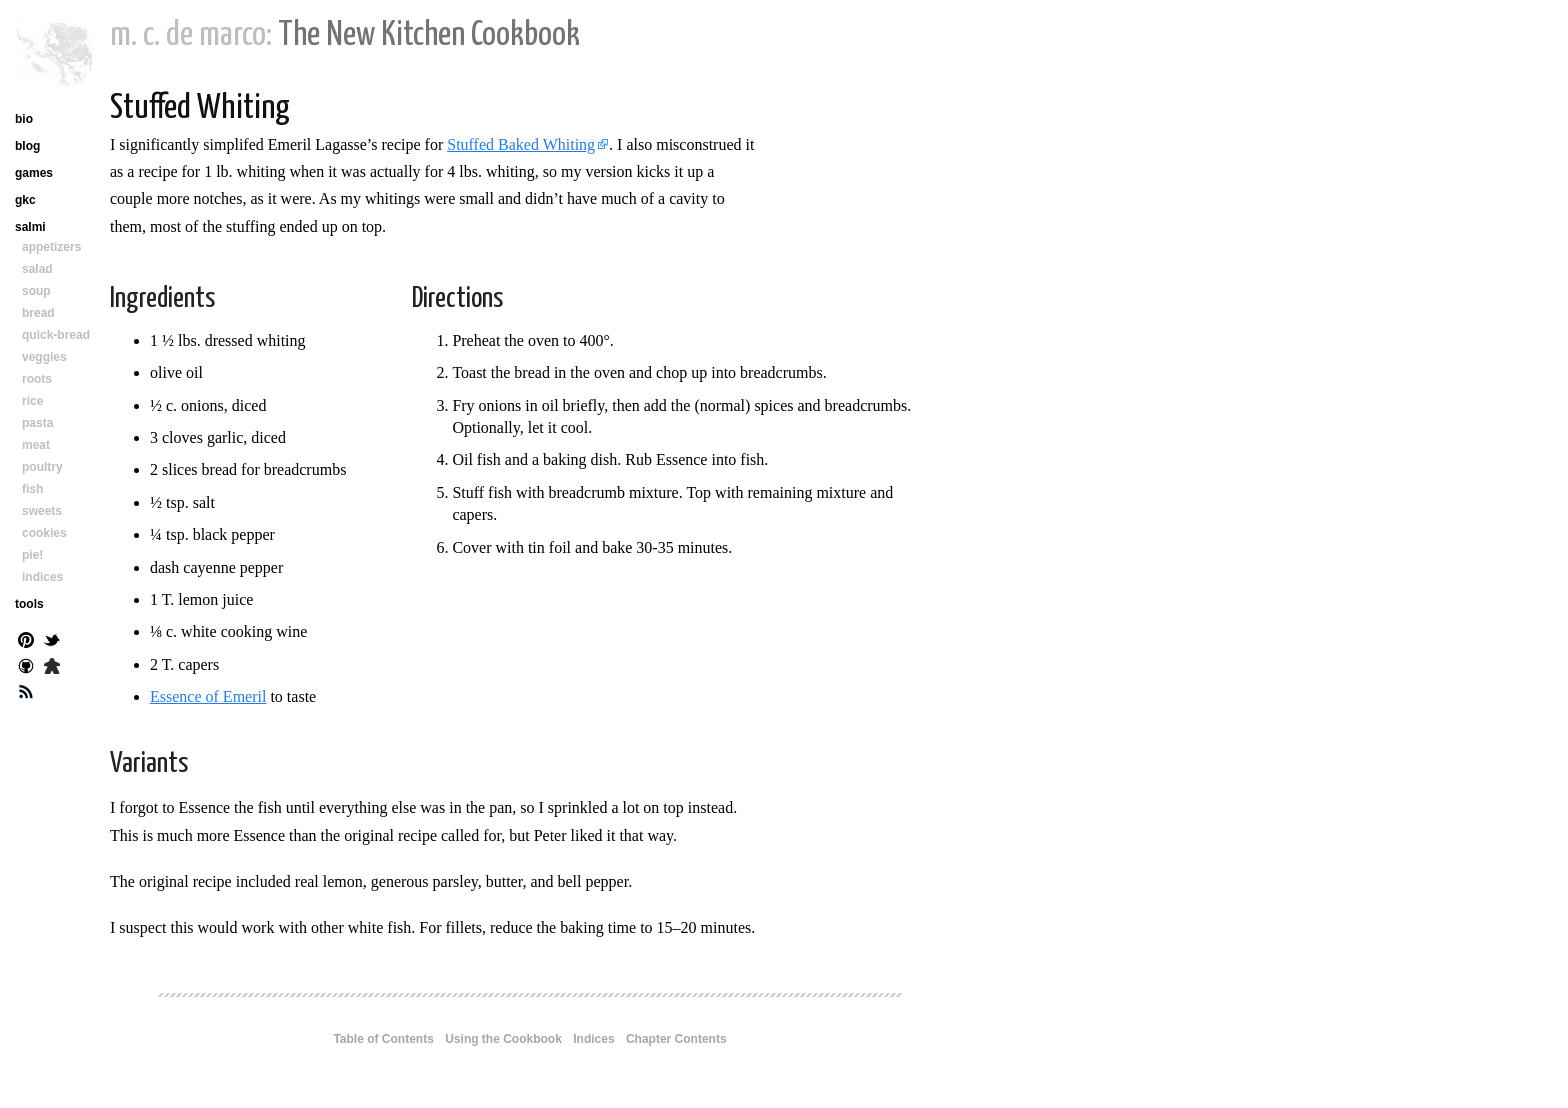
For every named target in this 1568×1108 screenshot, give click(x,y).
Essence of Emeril (208, 696)
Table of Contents (383, 1039)
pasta (37, 423)
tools (29, 604)
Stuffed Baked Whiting (521, 144)
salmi (30, 227)
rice (32, 401)
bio (24, 119)
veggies (44, 357)
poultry (42, 467)
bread (38, 313)
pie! (32, 555)
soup (36, 291)
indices (42, 577)
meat (36, 445)
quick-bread (56, 335)
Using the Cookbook (503, 1039)
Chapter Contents (676, 1039)
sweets (42, 511)
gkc (25, 200)
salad (37, 269)
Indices (593, 1039)
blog (27, 146)
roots (37, 379)
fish (32, 489)
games (34, 173)
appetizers (51, 247)
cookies (44, 533)
